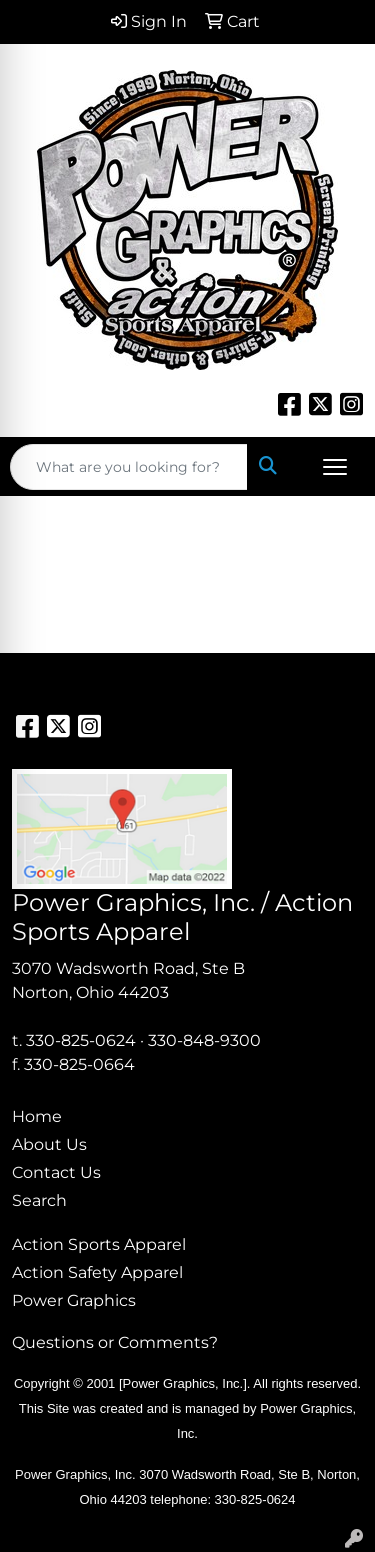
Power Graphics (74, 1300)
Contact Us (56, 1172)
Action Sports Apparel (99, 1244)
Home (37, 1116)
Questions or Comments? (115, 1342)
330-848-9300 (204, 1040)
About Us (49, 1144)
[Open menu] (335, 467)
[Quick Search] (129, 467)
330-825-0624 (81, 1040)
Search (39, 1200)
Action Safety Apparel (97, 1272)
